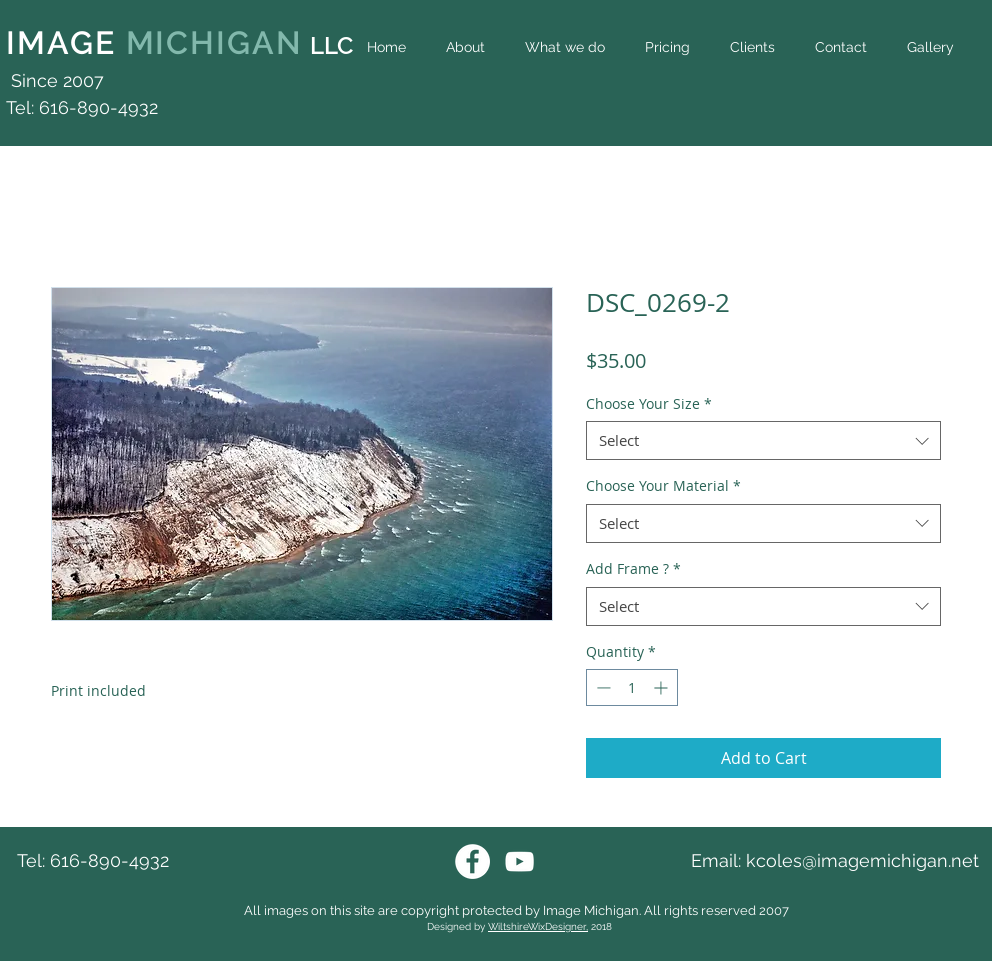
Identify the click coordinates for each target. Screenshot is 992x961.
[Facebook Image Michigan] (472, 861)
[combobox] (763, 440)
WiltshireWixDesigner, (538, 926)
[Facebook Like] (945, 92)
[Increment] (662, 687)
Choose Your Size (649, 403)
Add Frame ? (633, 568)
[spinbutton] (632, 687)
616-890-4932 (109, 860)
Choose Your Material (663, 485)
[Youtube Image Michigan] (519, 861)
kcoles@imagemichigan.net (862, 860)
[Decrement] (601, 687)
